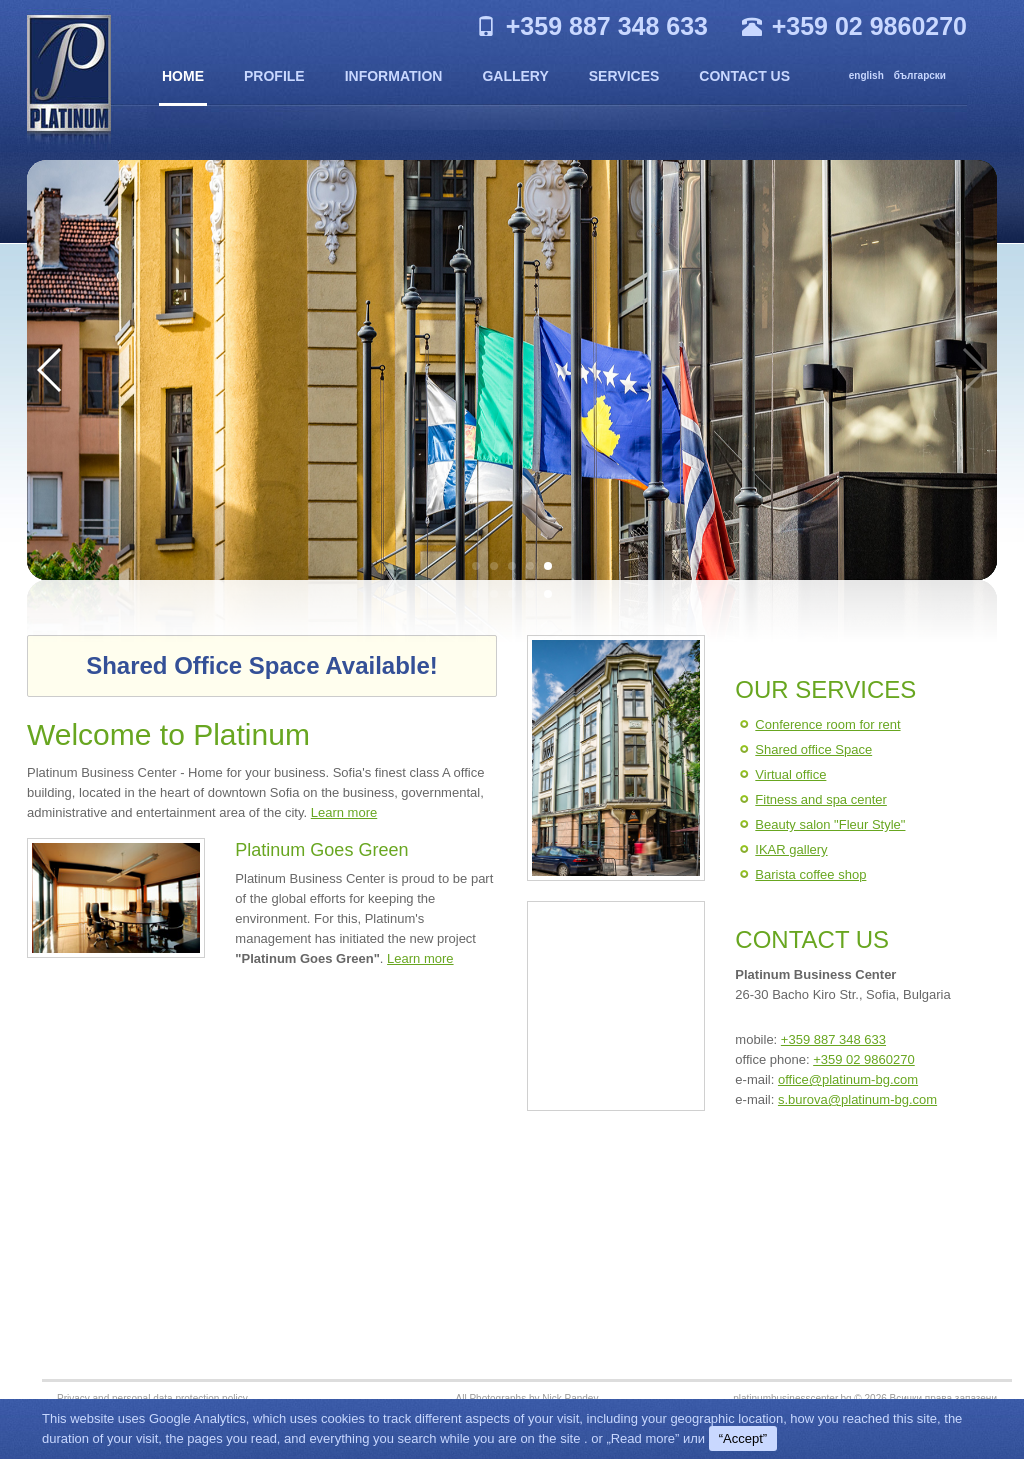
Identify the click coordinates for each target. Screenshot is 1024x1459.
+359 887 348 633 (833, 1039)
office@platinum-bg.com (848, 1079)
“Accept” (743, 1438)
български (920, 75)
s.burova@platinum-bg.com (857, 1099)
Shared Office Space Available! (262, 665)
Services (624, 76)
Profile (274, 76)
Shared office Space (813, 749)
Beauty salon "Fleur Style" (830, 824)
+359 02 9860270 (864, 1059)
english (866, 75)
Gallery (515, 76)
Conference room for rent (827, 724)
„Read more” (642, 1438)
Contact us (744, 76)
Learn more (344, 812)
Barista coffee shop (810, 874)
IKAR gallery (791, 849)
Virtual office (790, 774)
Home (183, 76)
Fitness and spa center (821, 799)
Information (394, 76)
